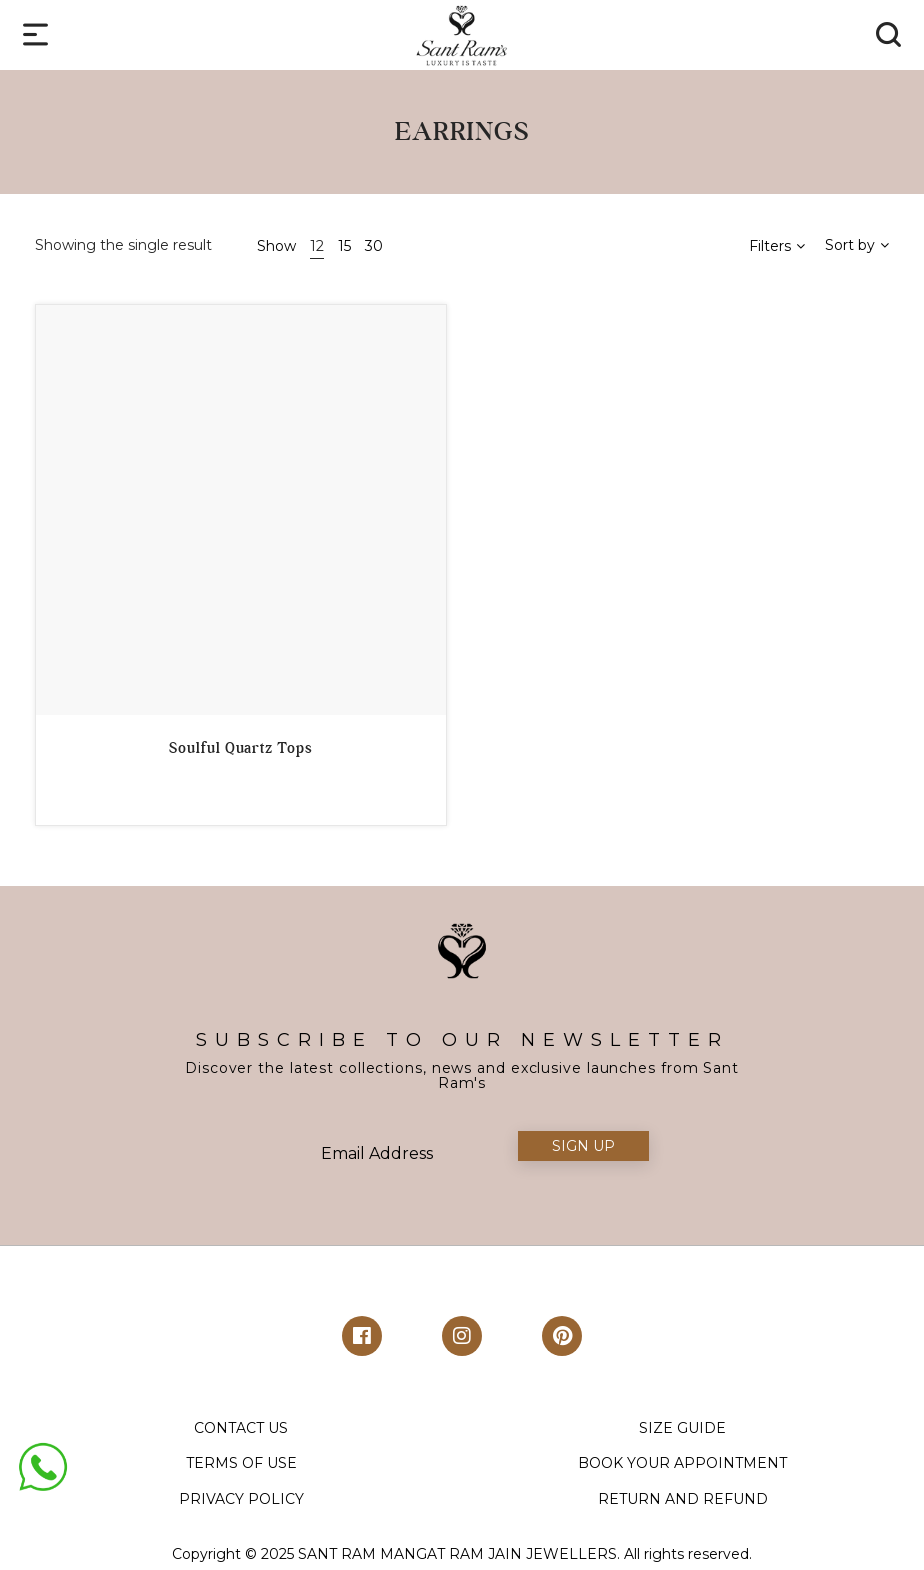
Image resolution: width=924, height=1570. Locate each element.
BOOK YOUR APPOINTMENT (682, 1463)
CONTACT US (241, 1428)
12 (317, 246)
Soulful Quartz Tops (240, 748)
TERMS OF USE (241, 1463)
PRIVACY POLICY (241, 1499)
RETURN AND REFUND (683, 1499)
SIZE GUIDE (682, 1428)
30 (374, 246)
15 (344, 246)
